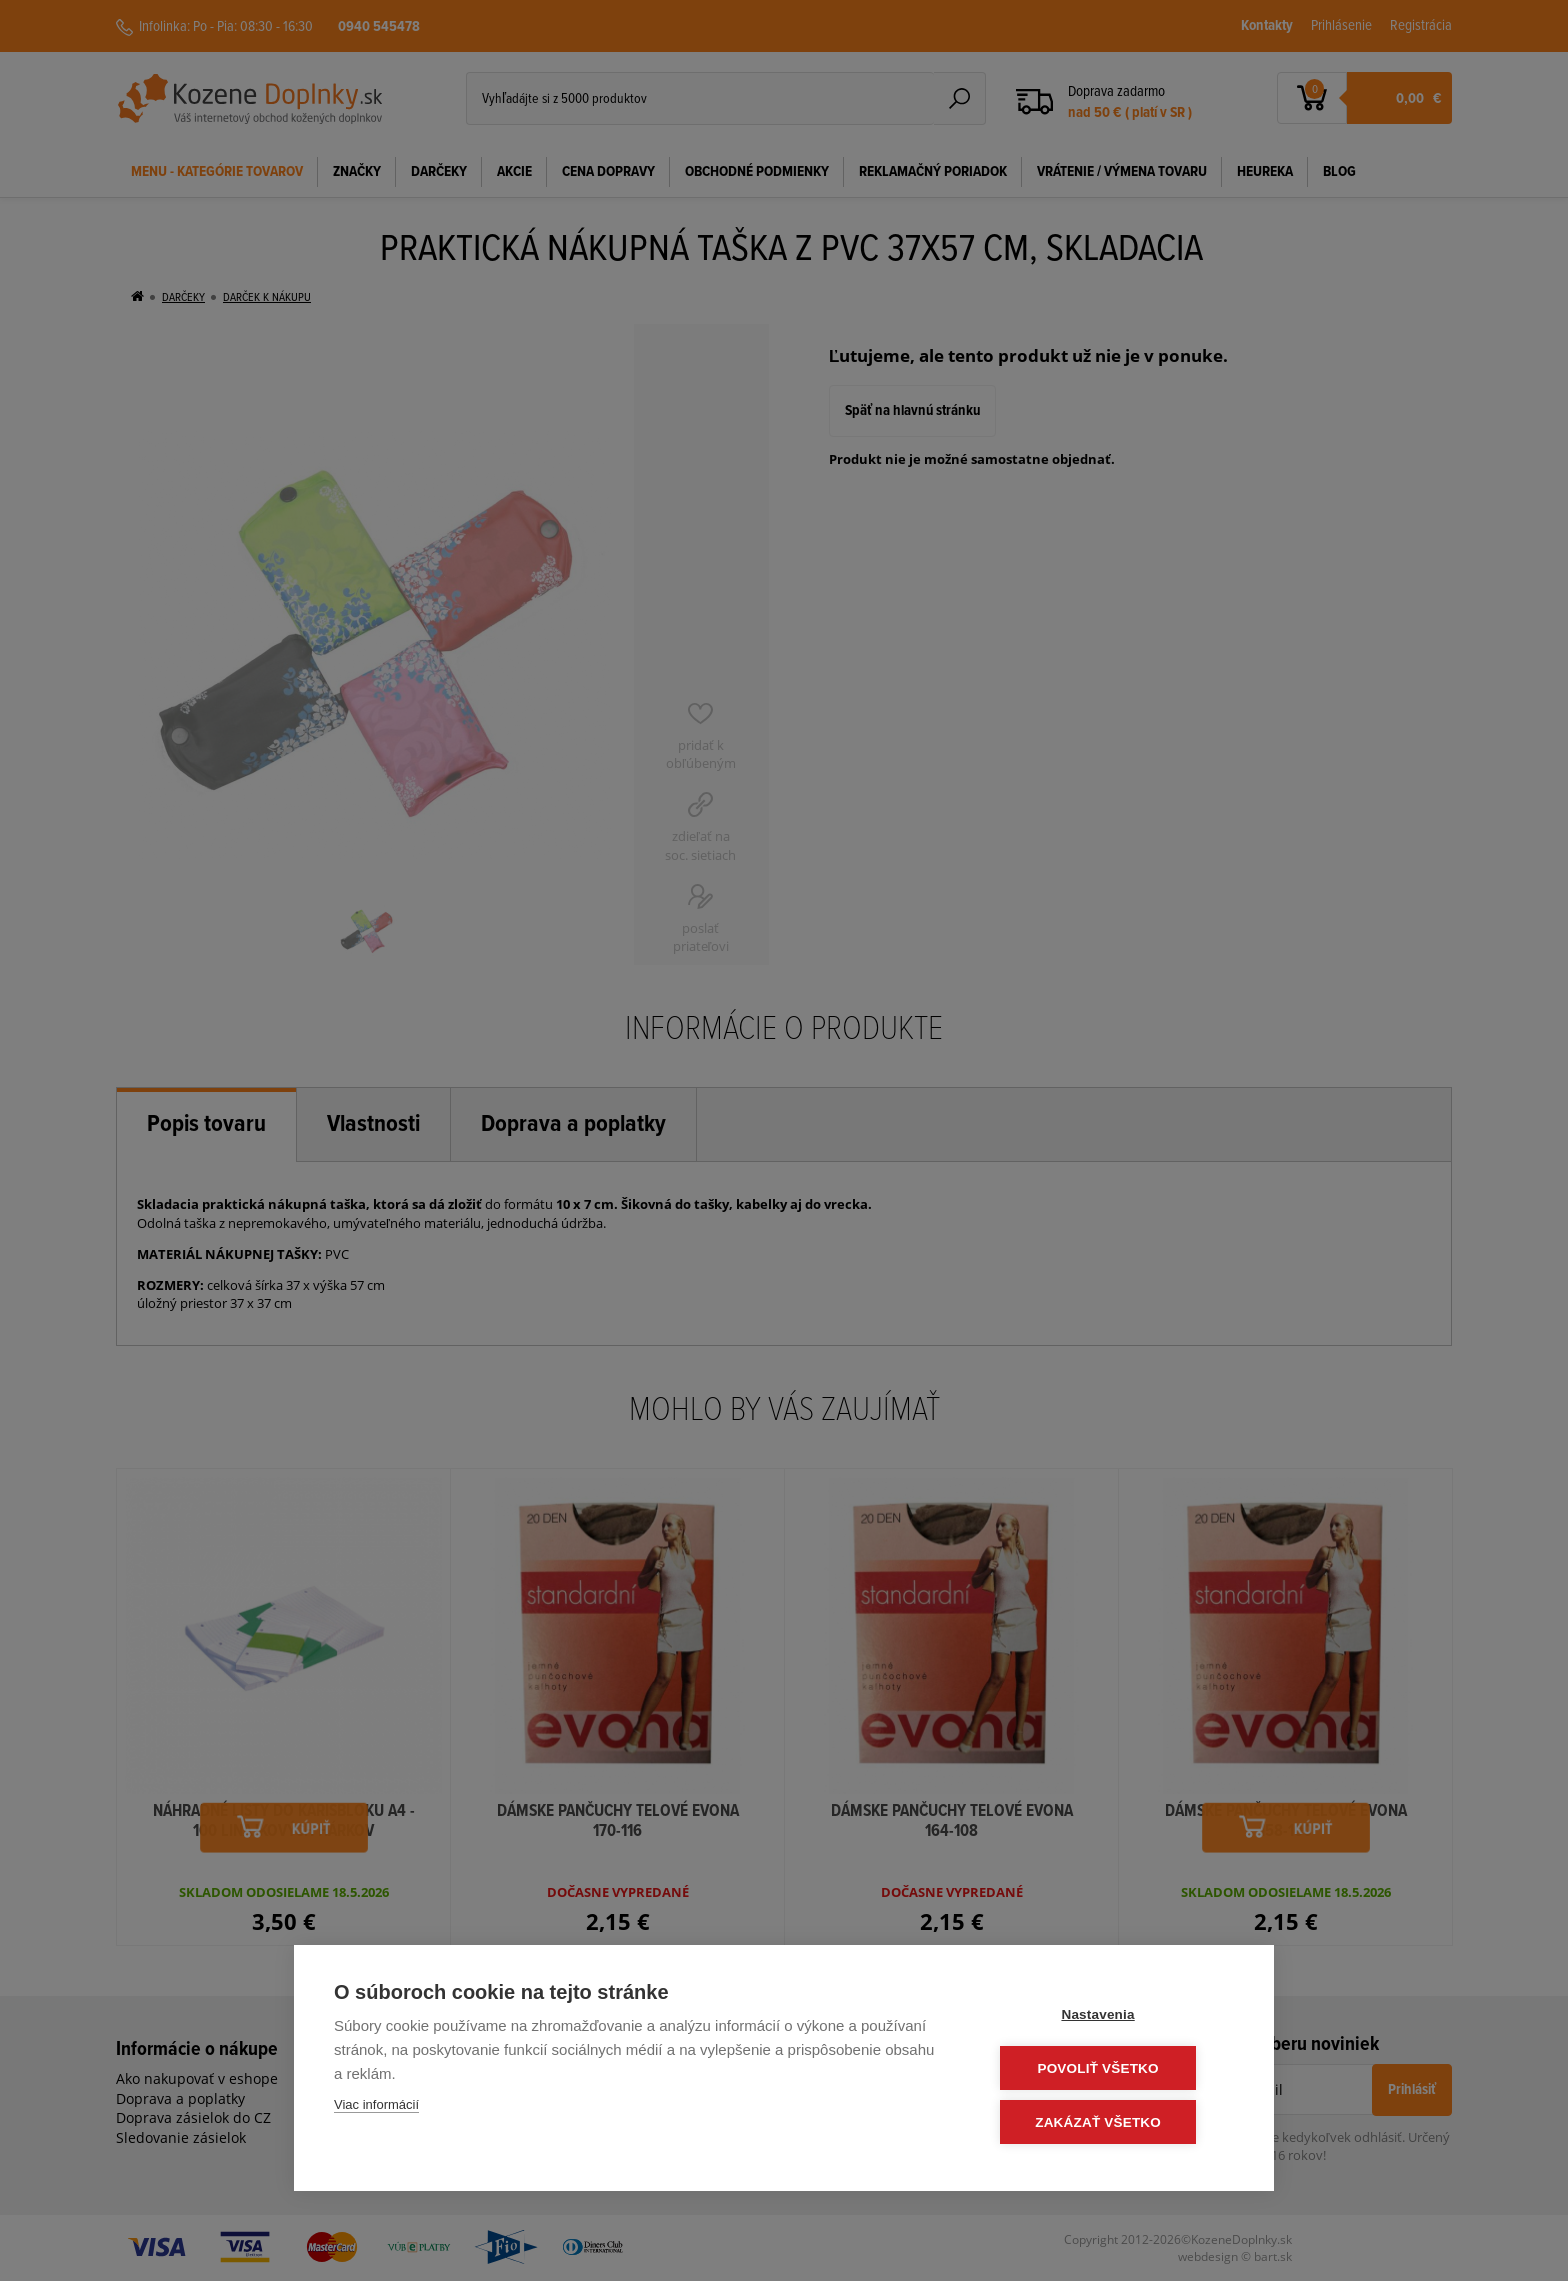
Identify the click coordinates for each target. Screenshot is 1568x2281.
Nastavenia (1113, 2016)
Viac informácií (376, 2107)
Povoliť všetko (1113, 2069)
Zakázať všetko (1114, 2122)
